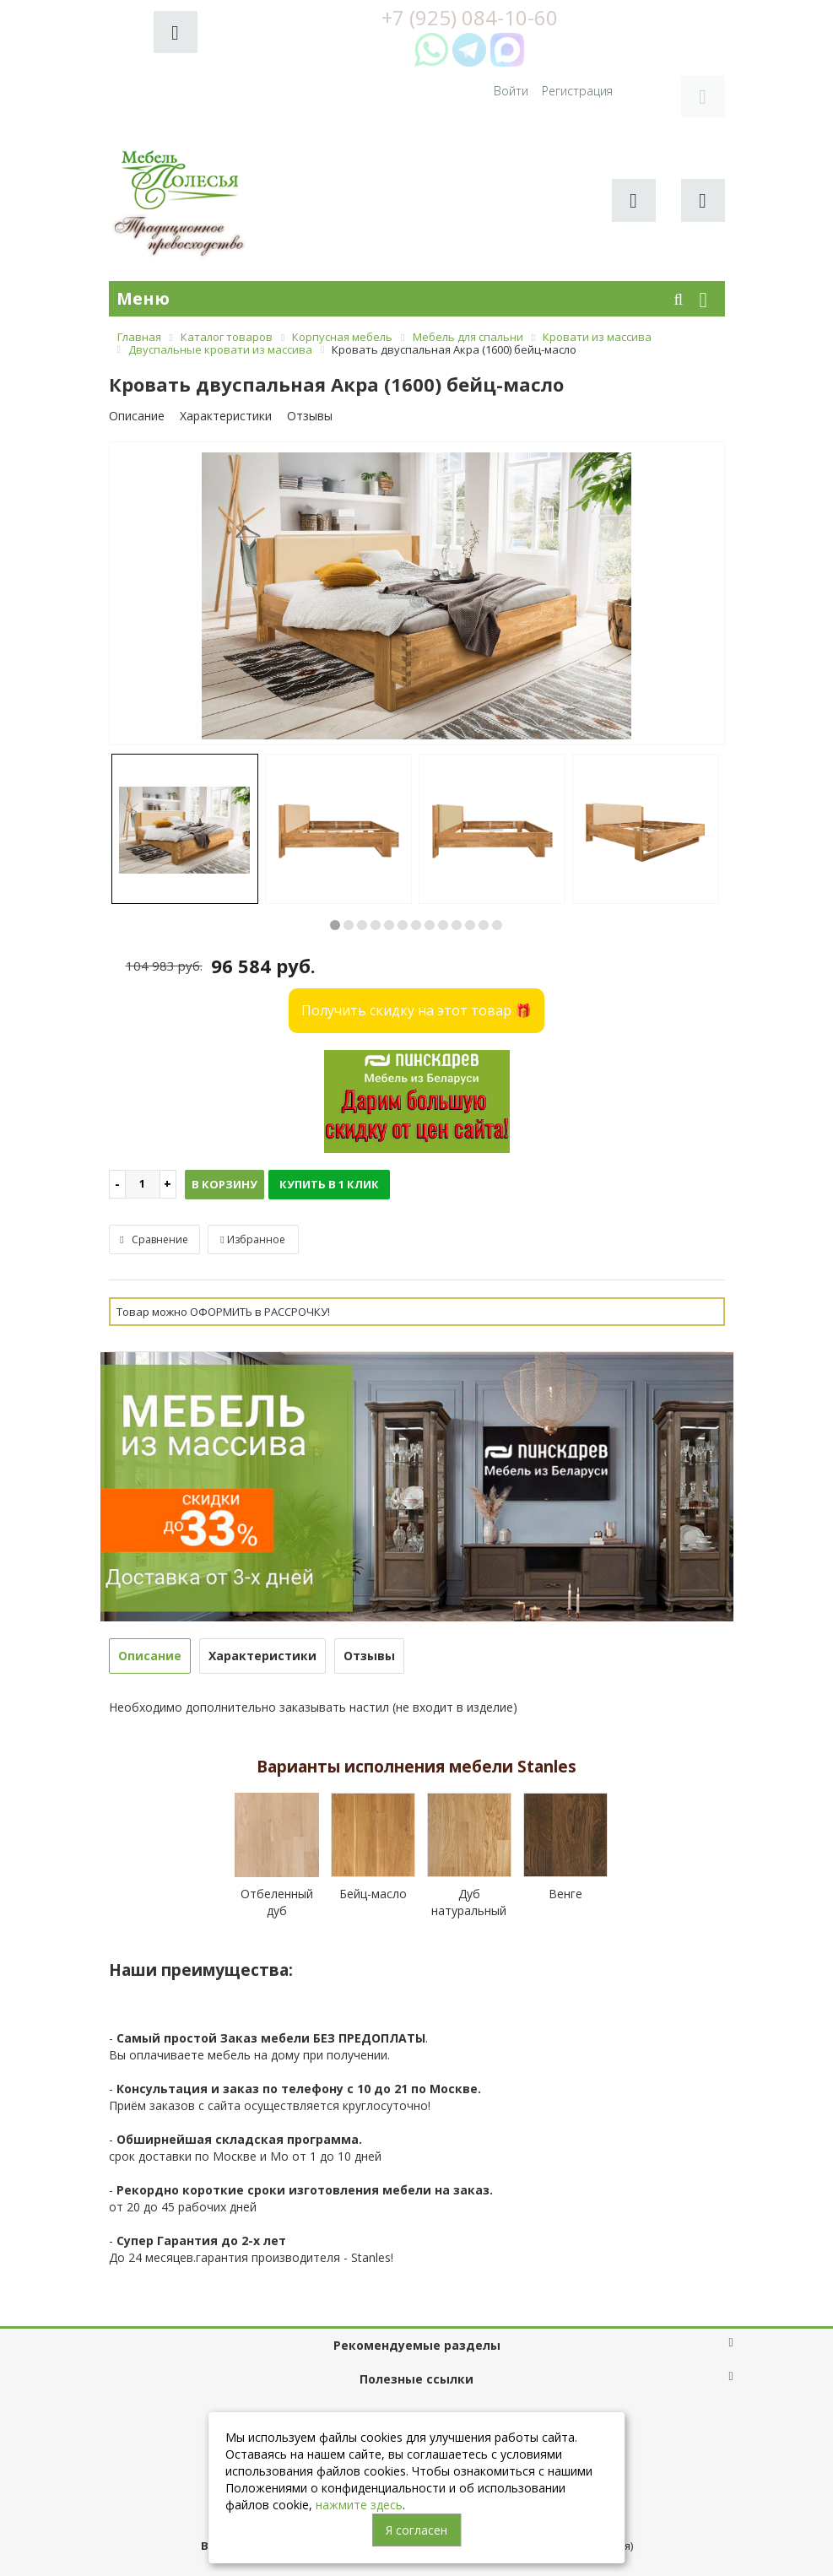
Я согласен (416, 2530)
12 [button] (484, 861)
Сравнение (153, 1175)
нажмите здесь (359, 2505)
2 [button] (348, 861)
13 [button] (497, 861)
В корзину (224, 1120)
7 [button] (416, 861)
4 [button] (376, 861)
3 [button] (362, 861)
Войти (616, 26)
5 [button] (389, 861)
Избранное (252, 1175)
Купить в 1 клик (329, 1120)
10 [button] (457, 861)
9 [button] (443, 861)
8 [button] (430, 861)
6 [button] (403, 861)
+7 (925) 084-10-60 (417, 2366)
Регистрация (682, 26)
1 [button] (335, 861)
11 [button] (470, 861)
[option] (417, 530)
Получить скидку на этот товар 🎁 (416, 946)
